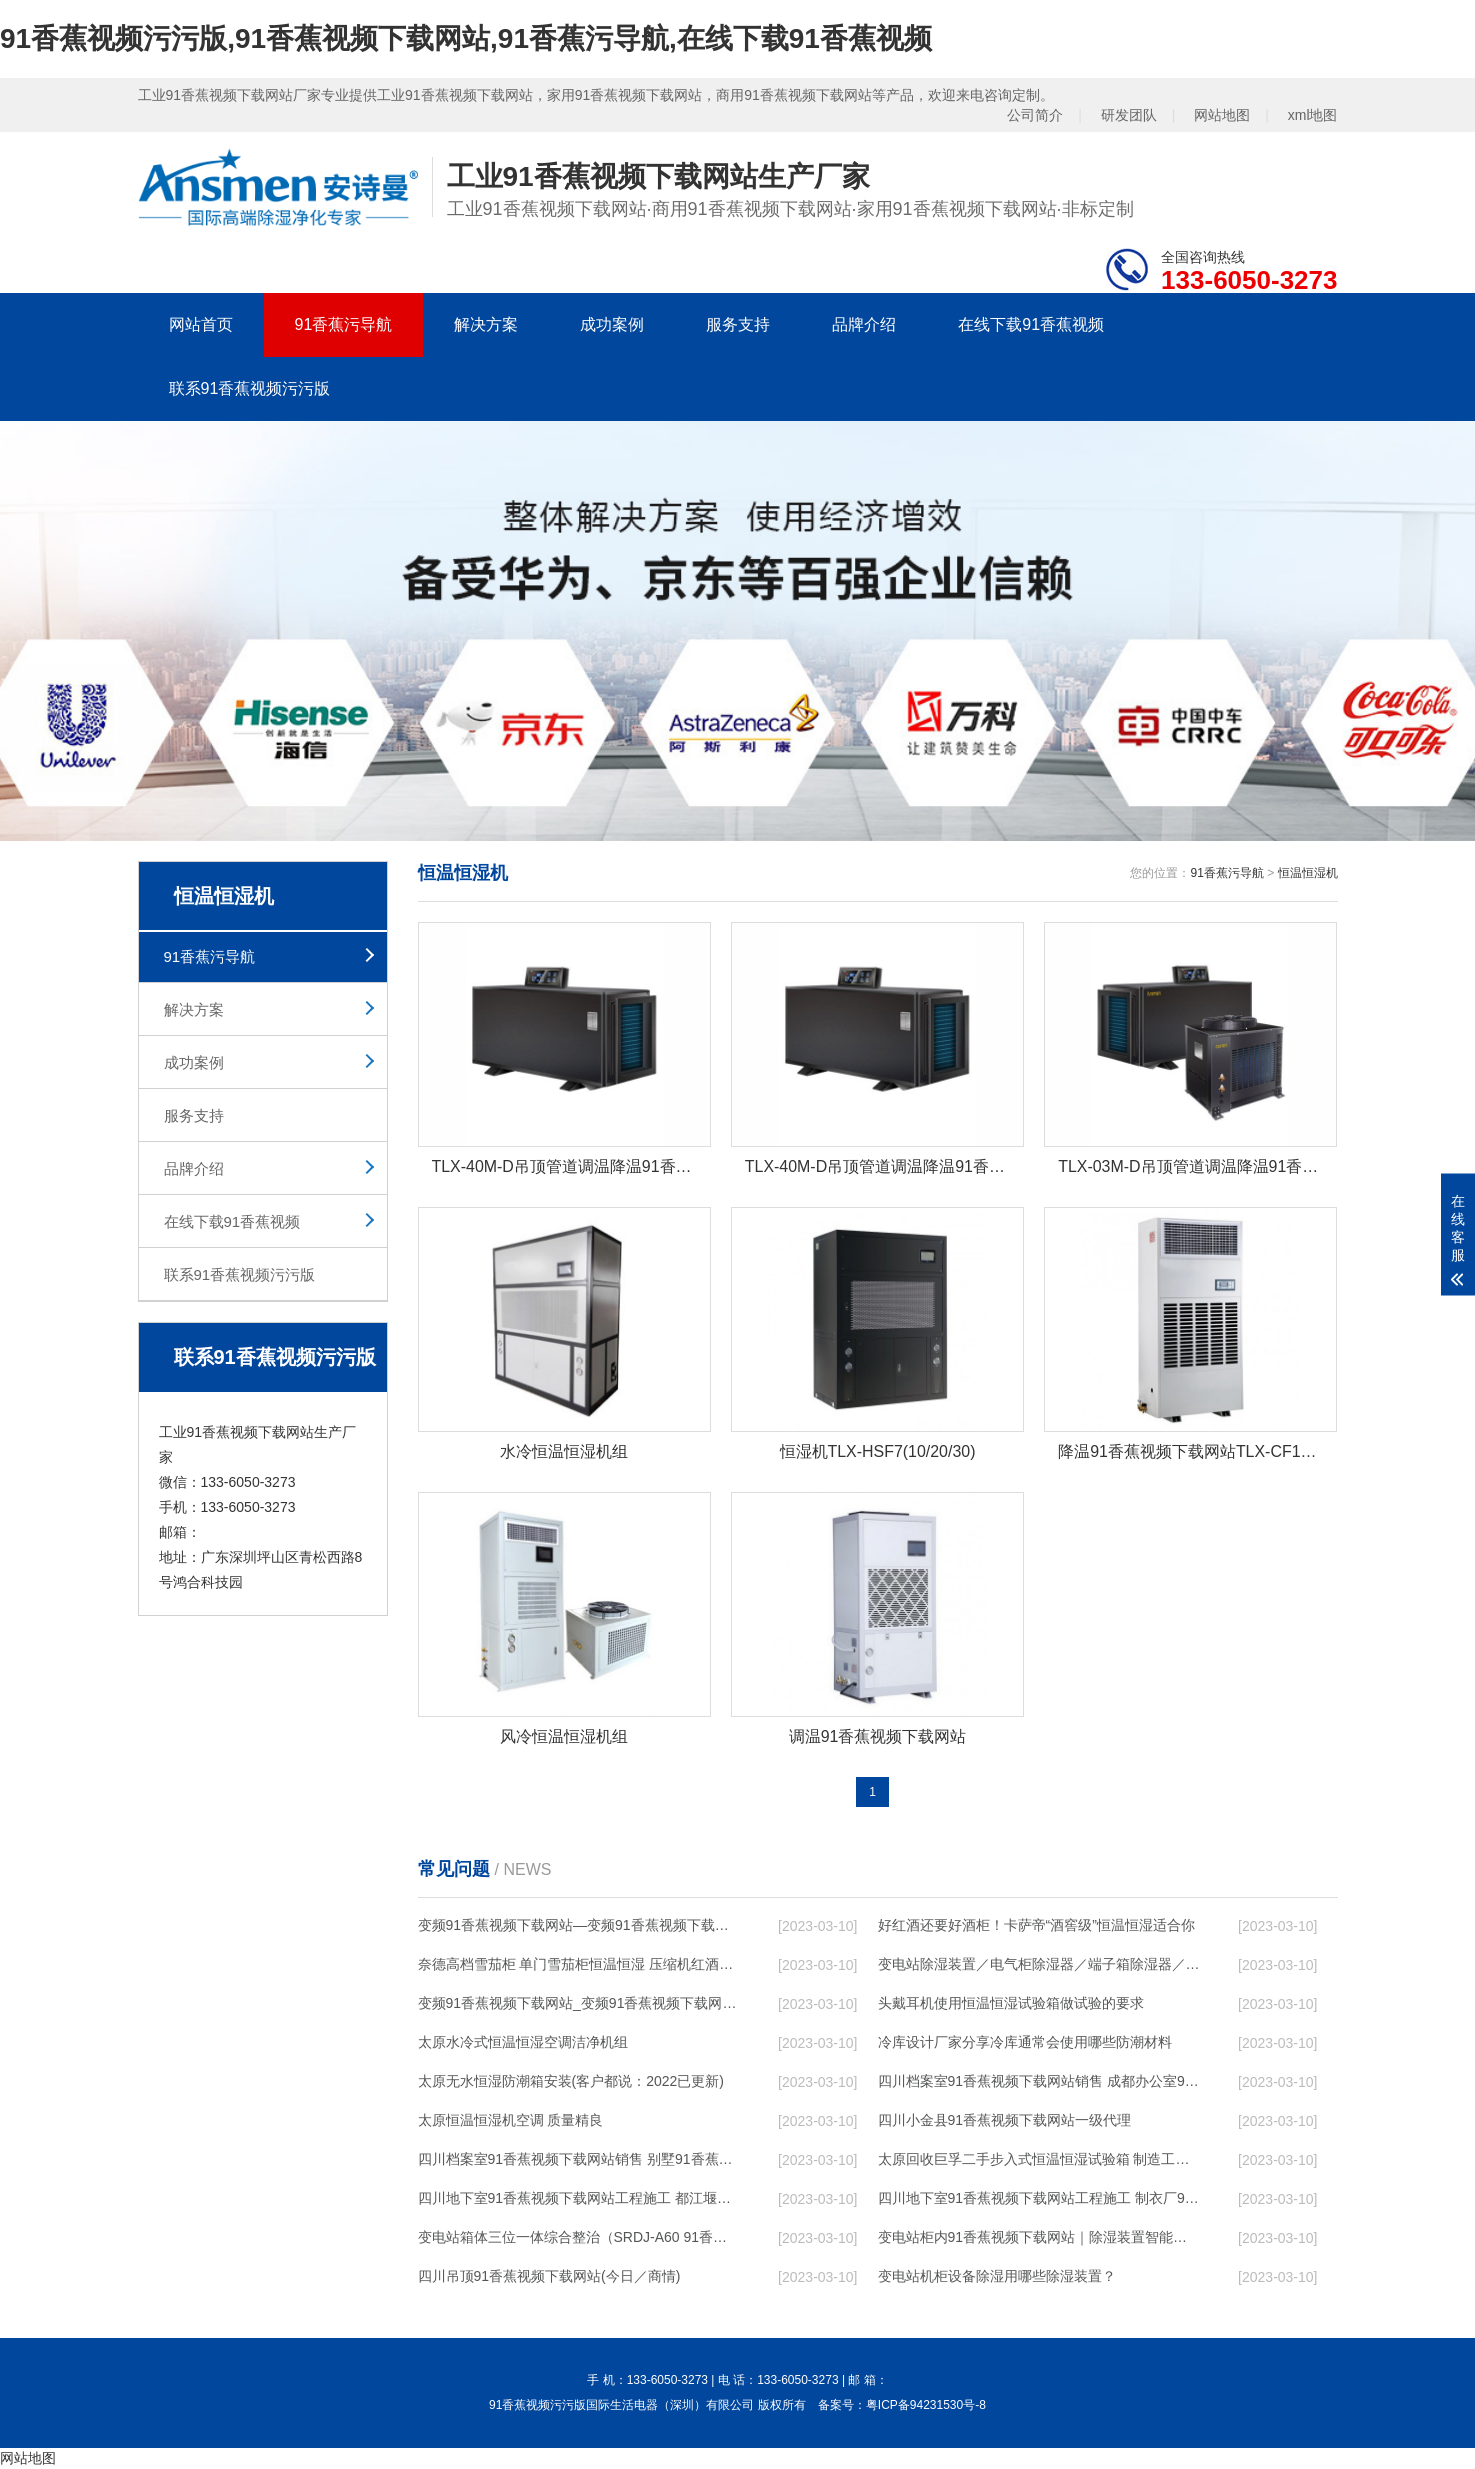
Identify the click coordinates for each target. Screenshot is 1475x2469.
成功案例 (612, 324)
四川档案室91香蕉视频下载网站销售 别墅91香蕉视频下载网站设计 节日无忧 (579, 2160)
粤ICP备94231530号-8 (926, 2406)
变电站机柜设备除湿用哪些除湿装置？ (997, 2277)
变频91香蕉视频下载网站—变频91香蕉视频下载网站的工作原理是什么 (579, 1926)
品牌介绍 (864, 324)
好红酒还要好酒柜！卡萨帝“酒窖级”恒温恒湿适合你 (1036, 1926)
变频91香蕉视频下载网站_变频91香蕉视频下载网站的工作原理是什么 (579, 2004)
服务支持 (738, 324)
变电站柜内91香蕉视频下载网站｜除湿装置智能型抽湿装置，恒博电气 (1039, 2238)
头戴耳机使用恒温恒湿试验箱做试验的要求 (1011, 2004)
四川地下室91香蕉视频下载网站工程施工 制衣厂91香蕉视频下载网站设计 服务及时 (1039, 2199)
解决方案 (486, 324)
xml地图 (1313, 115)
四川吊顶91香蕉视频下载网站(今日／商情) (549, 2277)
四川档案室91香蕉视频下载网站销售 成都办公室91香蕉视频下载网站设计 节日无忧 (1039, 2082)
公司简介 (1035, 115)
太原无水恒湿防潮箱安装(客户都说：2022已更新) (571, 2082)
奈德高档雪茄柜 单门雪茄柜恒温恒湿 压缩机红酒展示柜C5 (579, 1965)
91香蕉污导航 (344, 324)
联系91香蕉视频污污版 (250, 388)
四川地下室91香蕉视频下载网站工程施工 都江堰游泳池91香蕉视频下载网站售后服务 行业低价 (579, 2199)
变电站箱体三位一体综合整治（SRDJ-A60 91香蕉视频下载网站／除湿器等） (579, 2238)
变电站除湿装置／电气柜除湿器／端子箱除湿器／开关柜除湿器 (1039, 1965)
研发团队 (1129, 115)
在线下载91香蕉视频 (1031, 324)
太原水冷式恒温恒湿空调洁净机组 (523, 2043)
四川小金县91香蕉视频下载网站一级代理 (1005, 2121)
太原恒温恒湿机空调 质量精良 (511, 2121)
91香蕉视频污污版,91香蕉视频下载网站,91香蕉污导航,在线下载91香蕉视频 (466, 38)
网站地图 (1222, 115)
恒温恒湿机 (1308, 873)
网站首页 (201, 324)
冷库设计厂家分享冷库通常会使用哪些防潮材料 (1025, 2043)
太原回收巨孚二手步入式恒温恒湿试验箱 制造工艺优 (1039, 2160)
